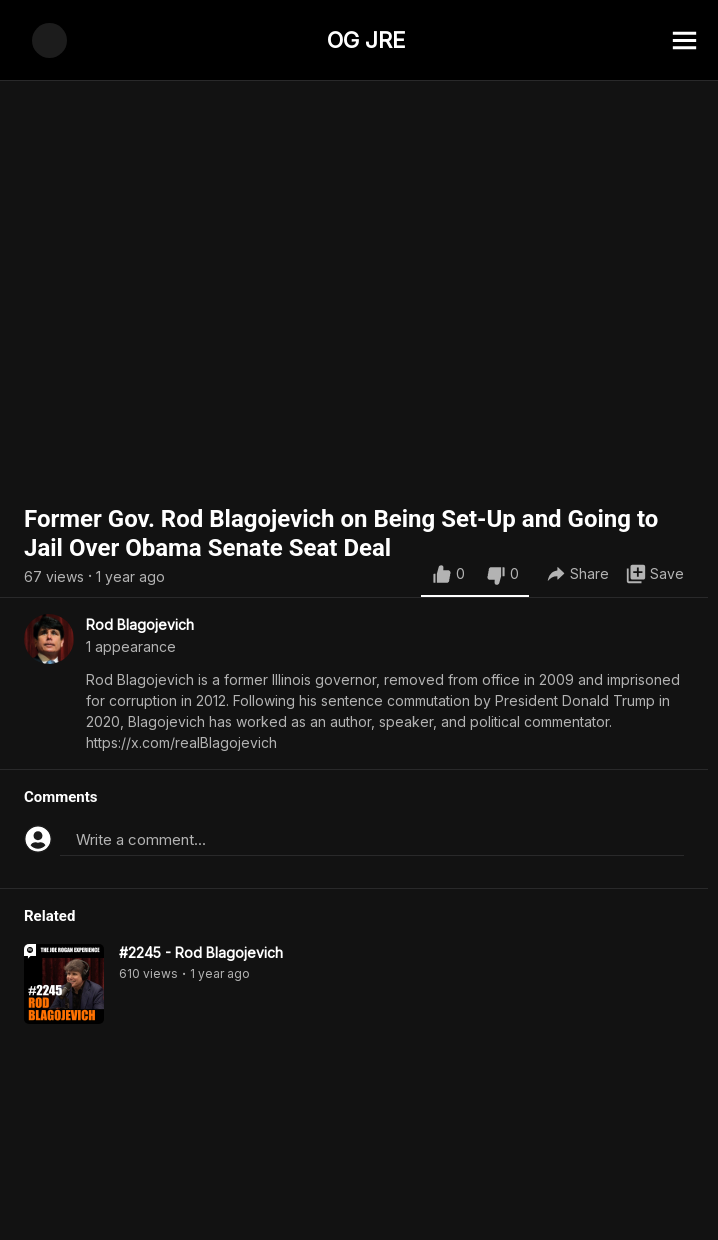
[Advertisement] (359, 1195)
